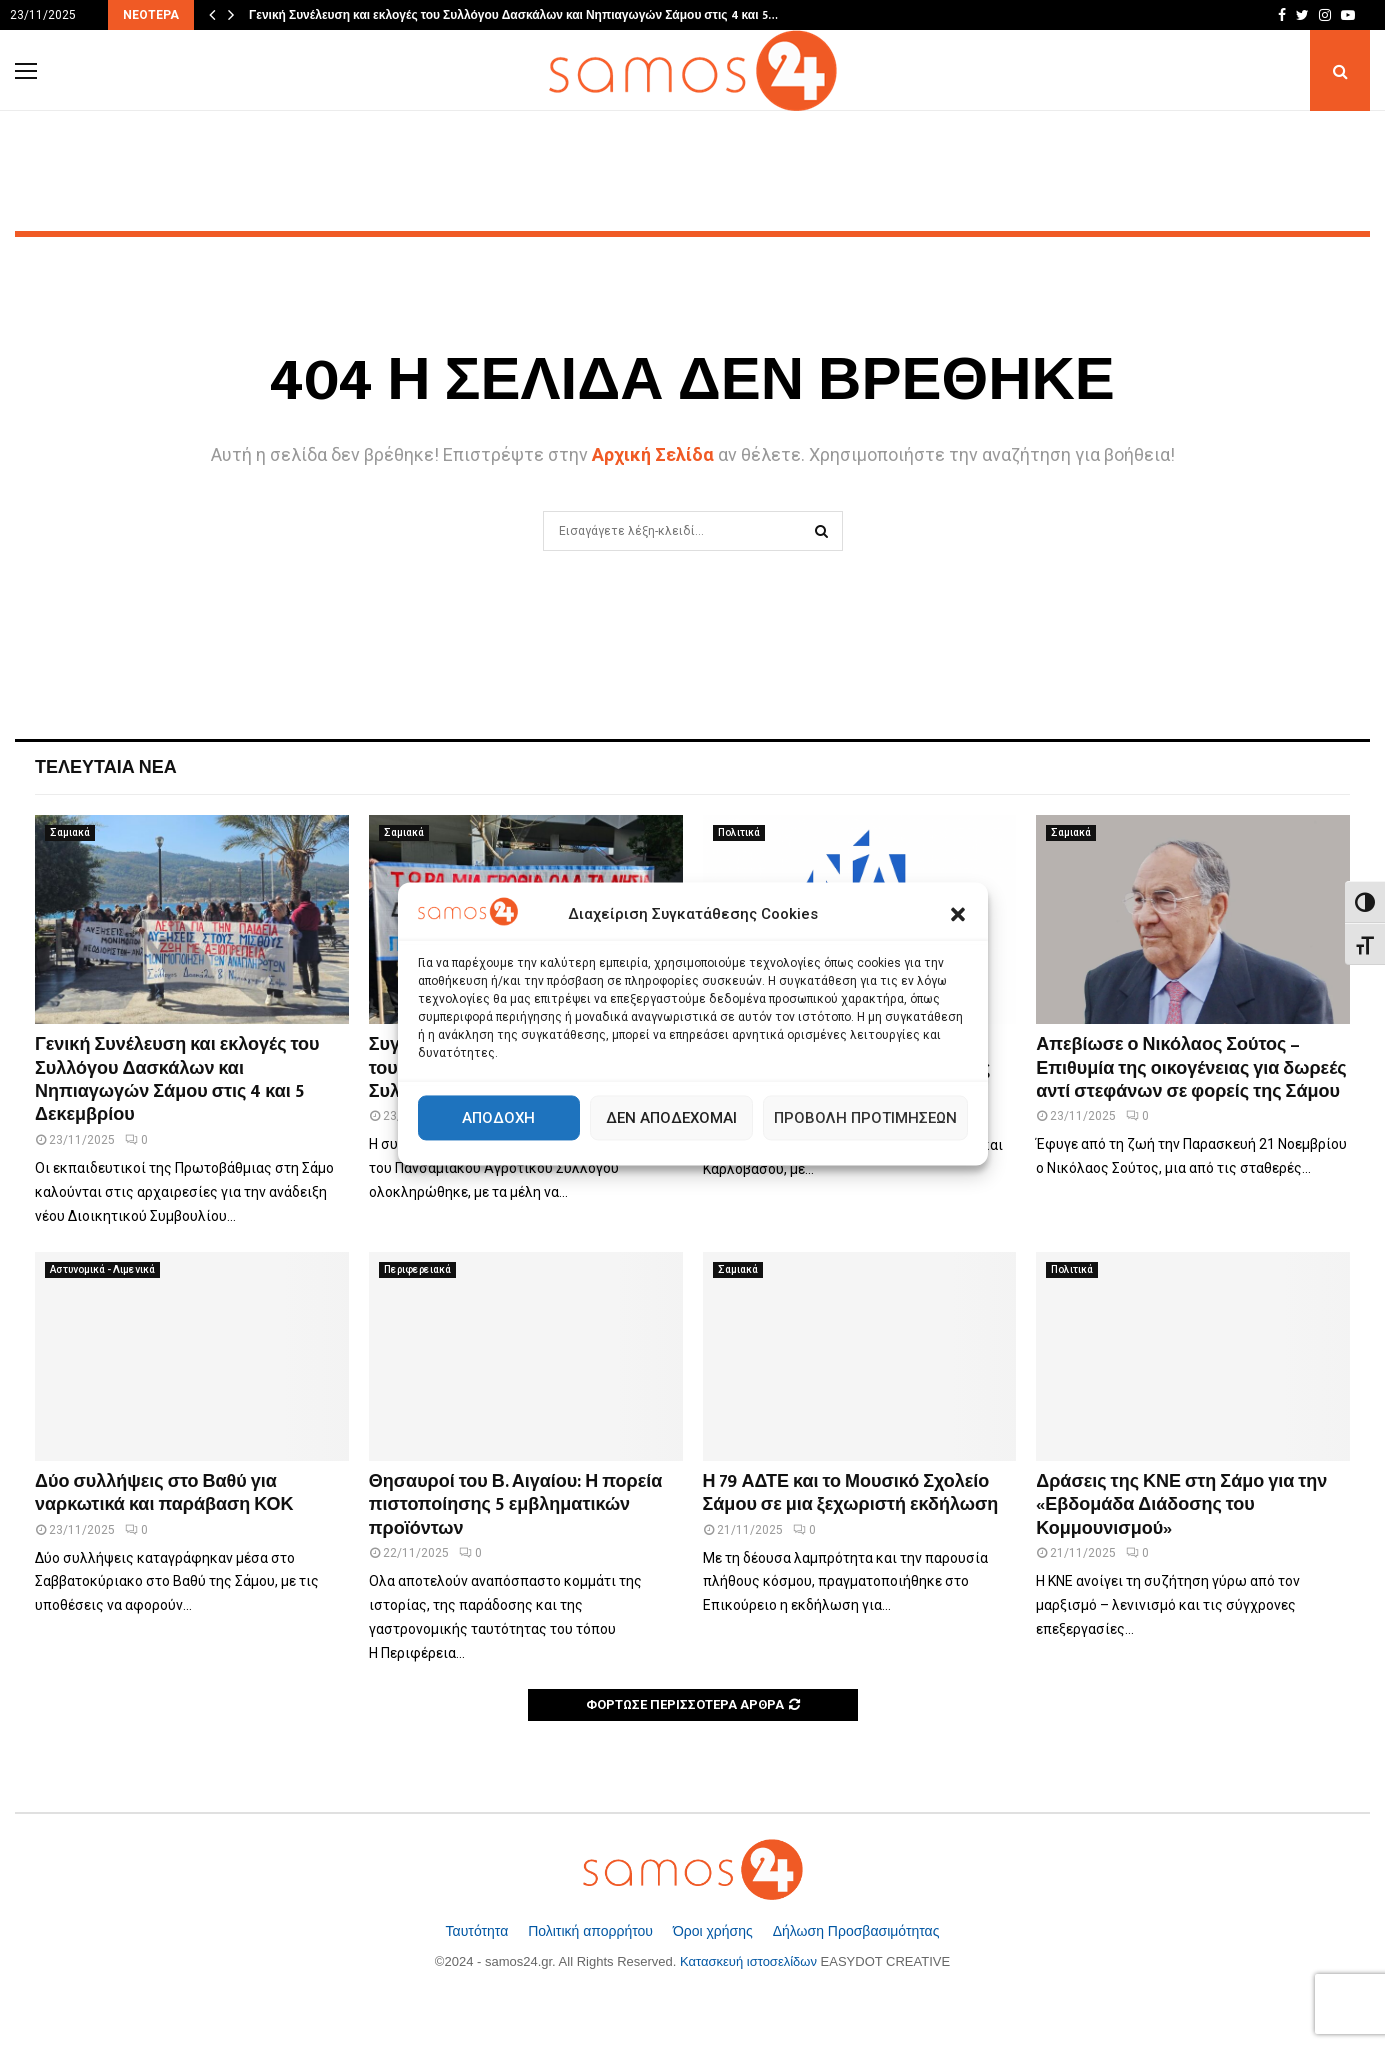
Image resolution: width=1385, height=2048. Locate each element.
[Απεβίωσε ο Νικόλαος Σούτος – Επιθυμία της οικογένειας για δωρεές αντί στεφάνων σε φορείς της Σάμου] (1193, 919)
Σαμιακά (70, 832)
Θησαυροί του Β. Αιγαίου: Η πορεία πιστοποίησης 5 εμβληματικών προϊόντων (516, 1505)
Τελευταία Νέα (106, 768)
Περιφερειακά (417, 1269)
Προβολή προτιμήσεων (865, 1118)
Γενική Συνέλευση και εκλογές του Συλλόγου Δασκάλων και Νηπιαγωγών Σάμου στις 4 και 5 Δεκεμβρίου (177, 1080)
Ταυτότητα (479, 1931)
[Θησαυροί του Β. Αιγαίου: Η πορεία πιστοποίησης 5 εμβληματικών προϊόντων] (526, 1356)
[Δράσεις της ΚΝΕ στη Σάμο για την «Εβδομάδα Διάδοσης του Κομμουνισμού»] (1193, 1356)
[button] (958, 915)
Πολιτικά (739, 832)
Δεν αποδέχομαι (671, 1118)
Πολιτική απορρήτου (592, 1931)
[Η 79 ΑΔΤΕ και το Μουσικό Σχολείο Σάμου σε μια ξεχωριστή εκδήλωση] (860, 1356)
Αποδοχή (498, 1118)
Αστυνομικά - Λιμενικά (102, 1269)
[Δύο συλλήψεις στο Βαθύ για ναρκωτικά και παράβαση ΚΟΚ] (192, 1356)
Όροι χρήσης (715, 1931)
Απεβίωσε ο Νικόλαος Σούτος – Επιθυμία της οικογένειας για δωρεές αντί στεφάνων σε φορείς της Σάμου (1191, 1068)
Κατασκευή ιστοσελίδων (748, 1961)
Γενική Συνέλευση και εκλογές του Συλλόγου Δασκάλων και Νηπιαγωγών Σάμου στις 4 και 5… (513, 15)
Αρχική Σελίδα (653, 454)
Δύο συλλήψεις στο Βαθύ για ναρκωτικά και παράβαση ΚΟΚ (164, 1493)
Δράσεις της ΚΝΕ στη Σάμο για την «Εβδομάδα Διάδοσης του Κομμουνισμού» (1181, 1505)
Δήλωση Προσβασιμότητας (856, 1931)
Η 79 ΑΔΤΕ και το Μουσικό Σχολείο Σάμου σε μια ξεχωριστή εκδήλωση (851, 1493)
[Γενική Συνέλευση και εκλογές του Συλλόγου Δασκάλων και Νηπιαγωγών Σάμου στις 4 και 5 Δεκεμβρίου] (192, 919)
